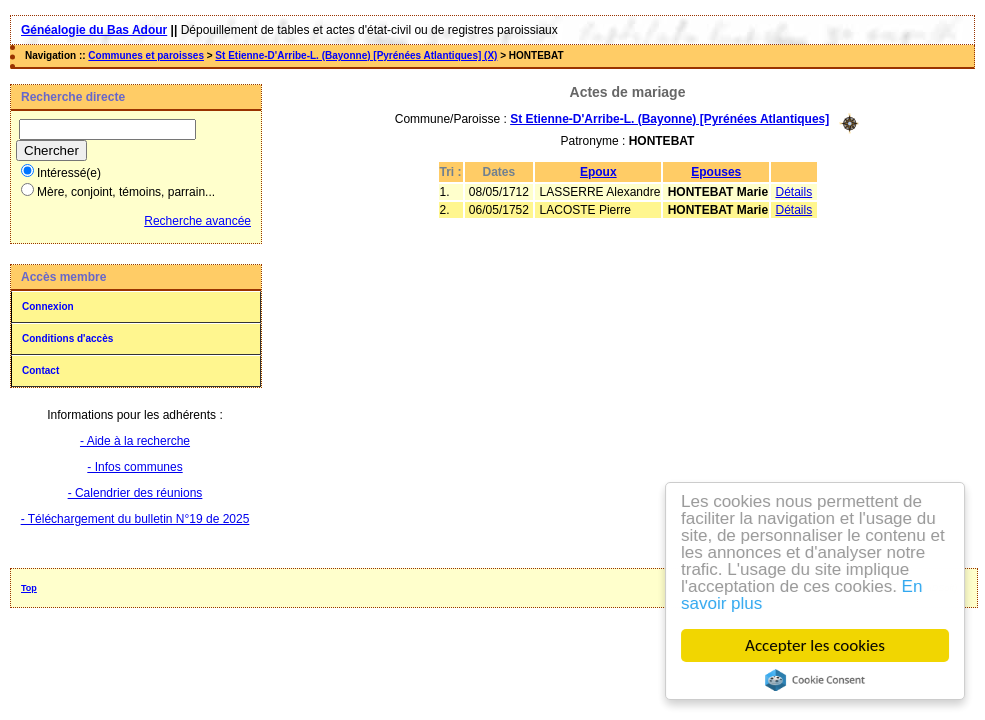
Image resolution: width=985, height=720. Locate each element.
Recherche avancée (197, 221)
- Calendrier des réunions (135, 493)
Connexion (48, 306)
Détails (793, 192)
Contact (40, 370)
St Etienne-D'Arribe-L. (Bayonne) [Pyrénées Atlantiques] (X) (356, 55)
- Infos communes (134, 467)
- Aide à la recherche (135, 441)
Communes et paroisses (146, 55)
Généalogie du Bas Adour (94, 30)
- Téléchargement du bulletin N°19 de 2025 (135, 519)
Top (29, 588)
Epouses (716, 172)
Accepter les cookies (815, 645)
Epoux (598, 172)
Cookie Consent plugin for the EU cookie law (815, 680)
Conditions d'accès (67, 338)
